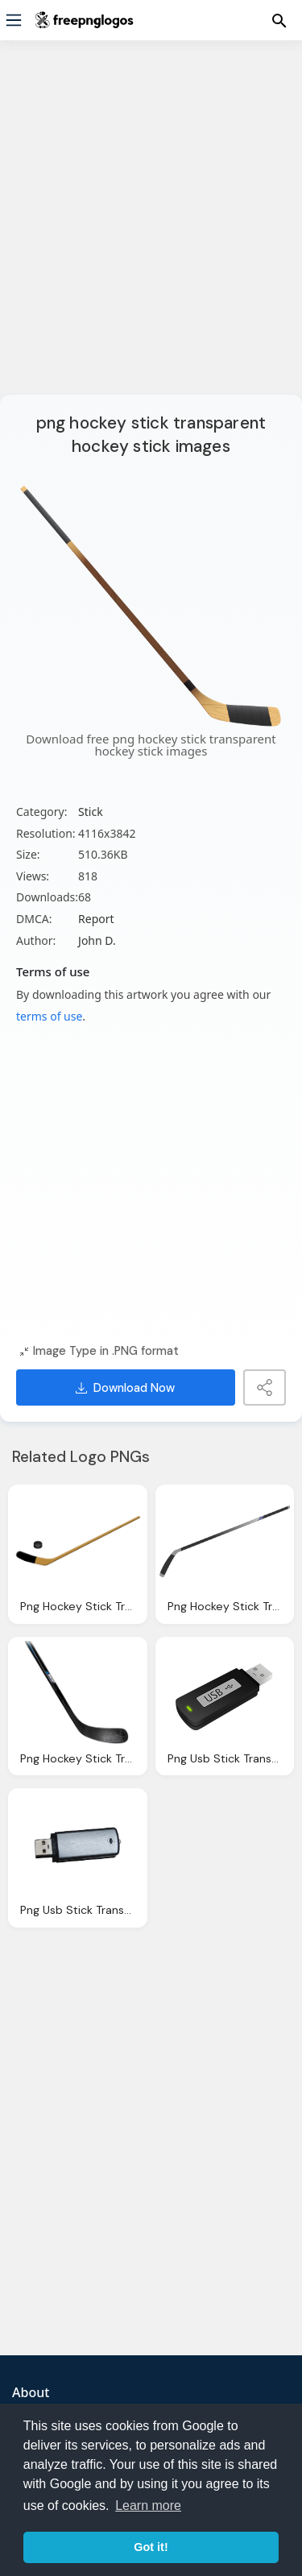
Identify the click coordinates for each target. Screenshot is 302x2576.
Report (96, 918)
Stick (90, 811)
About (30, 2392)
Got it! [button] (151, 2547)
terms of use (49, 1016)
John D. (97, 940)
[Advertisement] (151, 228)
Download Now (125, 1388)
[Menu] (13, 20)
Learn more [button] (148, 2505)
